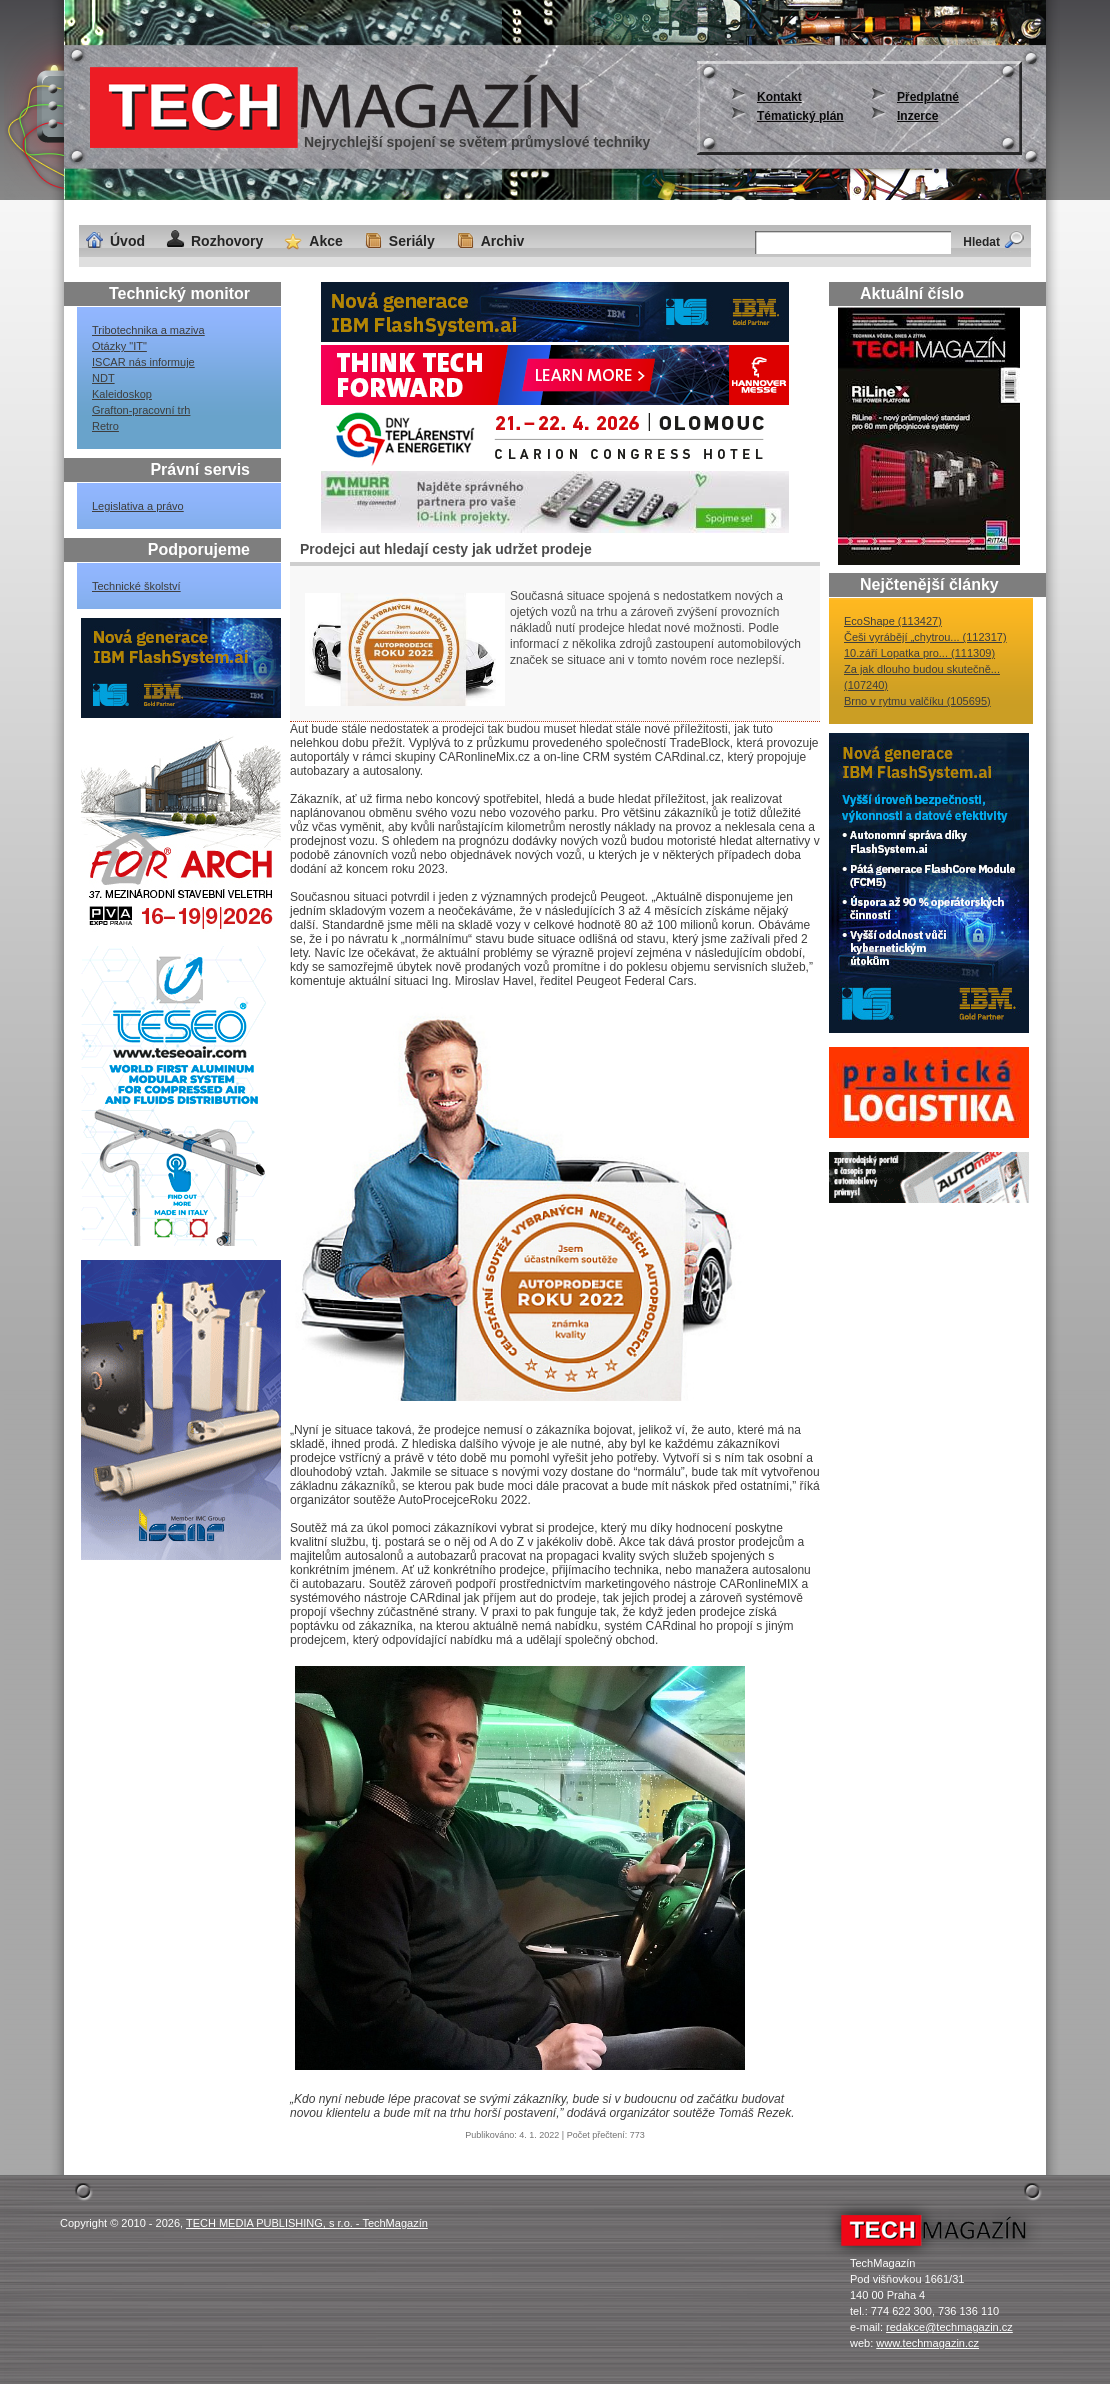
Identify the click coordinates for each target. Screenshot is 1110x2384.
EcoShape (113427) (893, 621)
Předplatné (928, 97)
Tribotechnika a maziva (148, 330)
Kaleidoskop (122, 394)
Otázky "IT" (119, 346)
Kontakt (779, 97)
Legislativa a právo (138, 506)
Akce (325, 241)
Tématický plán (800, 116)
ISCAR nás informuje (143, 362)
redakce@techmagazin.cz (949, 2327)
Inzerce (917, 116)
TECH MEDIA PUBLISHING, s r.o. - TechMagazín (307, 2223)
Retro (105, 426)
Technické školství (136, 586)
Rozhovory (227, 241)
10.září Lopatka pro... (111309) (919, 653)
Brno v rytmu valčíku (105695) (917, 701)
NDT (103, 378)
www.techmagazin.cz (927, 2343)
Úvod (127, 241)
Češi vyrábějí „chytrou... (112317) (925, 637)
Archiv (503, 241)
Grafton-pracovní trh (141, 410)
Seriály (412, 241)
